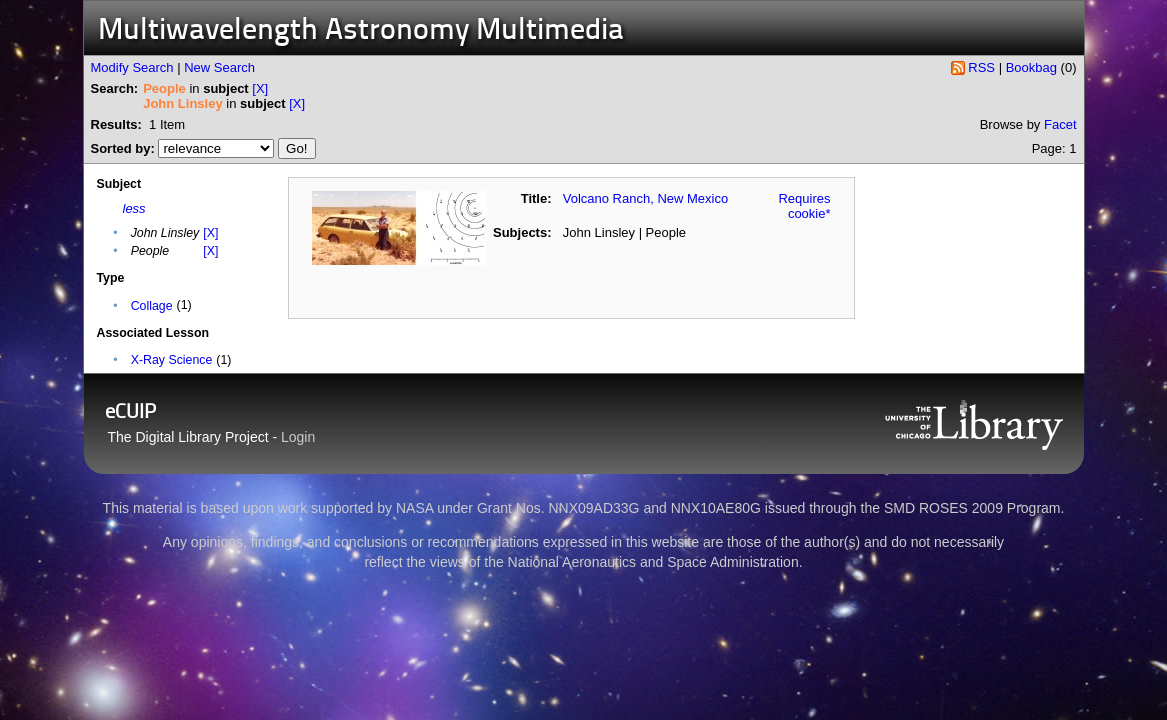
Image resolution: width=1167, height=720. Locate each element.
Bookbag (1031, 67)
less (134, 208)
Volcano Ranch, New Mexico (645, 198)
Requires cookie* (804, 206)
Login (298, 437)
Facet (1060, 124)
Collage (152, 306)
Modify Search (132, 67)
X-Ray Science (172, 360)
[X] (260, 88)
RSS (981, 67)
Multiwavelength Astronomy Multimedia (361, 31)
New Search (219, 67)
